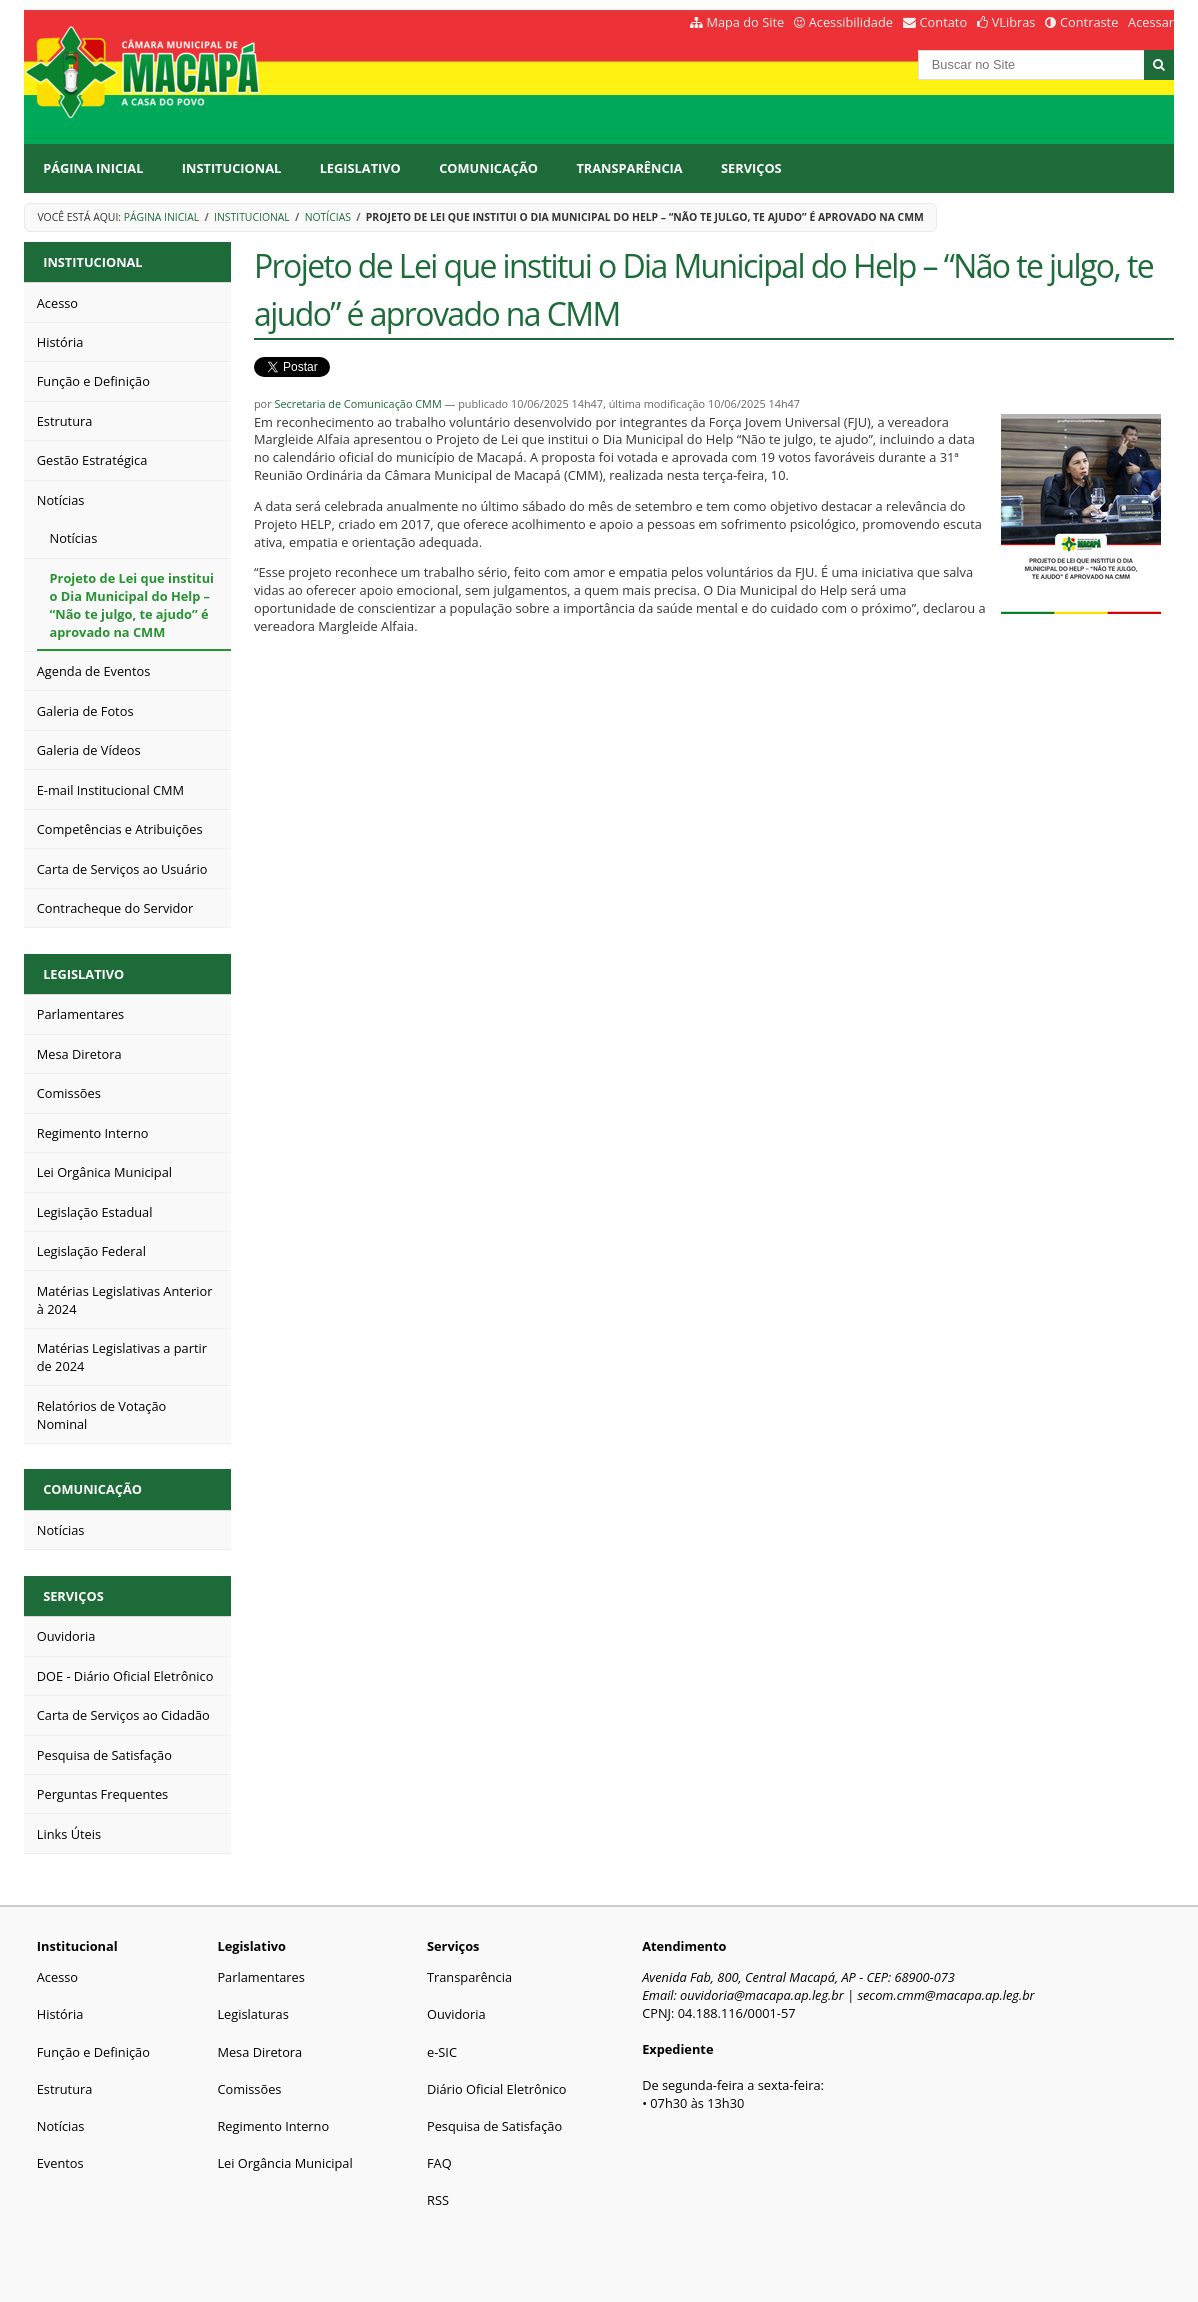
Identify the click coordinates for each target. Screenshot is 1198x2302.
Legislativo (360, 168)
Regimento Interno (273, 2126)
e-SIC (442, 2052)
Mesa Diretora (259, 2052)
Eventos (60, 2163)
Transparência (629, 168)
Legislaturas (252, 2014)
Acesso (57, 1977)
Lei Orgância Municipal (284, 2163)
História (60, 2014)
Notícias (328, 217)
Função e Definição (93, 2052)
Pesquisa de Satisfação (494, 2126)
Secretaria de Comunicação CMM (357, 403)
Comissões (249, 2089)
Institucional (231, 168)
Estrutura (65, 2089)
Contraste (1089, 22)
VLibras (1014, 22)
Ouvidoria (456, 2014)
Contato (944, 22)
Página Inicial (93, 168)
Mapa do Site (745, 22)
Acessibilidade (851, 22)
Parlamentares (260, 1977)
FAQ (439, 2163)
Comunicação (488, 168)
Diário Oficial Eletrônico (497, 2089)
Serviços (751, 168)
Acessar (1151, 22)
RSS (438, 2200)
